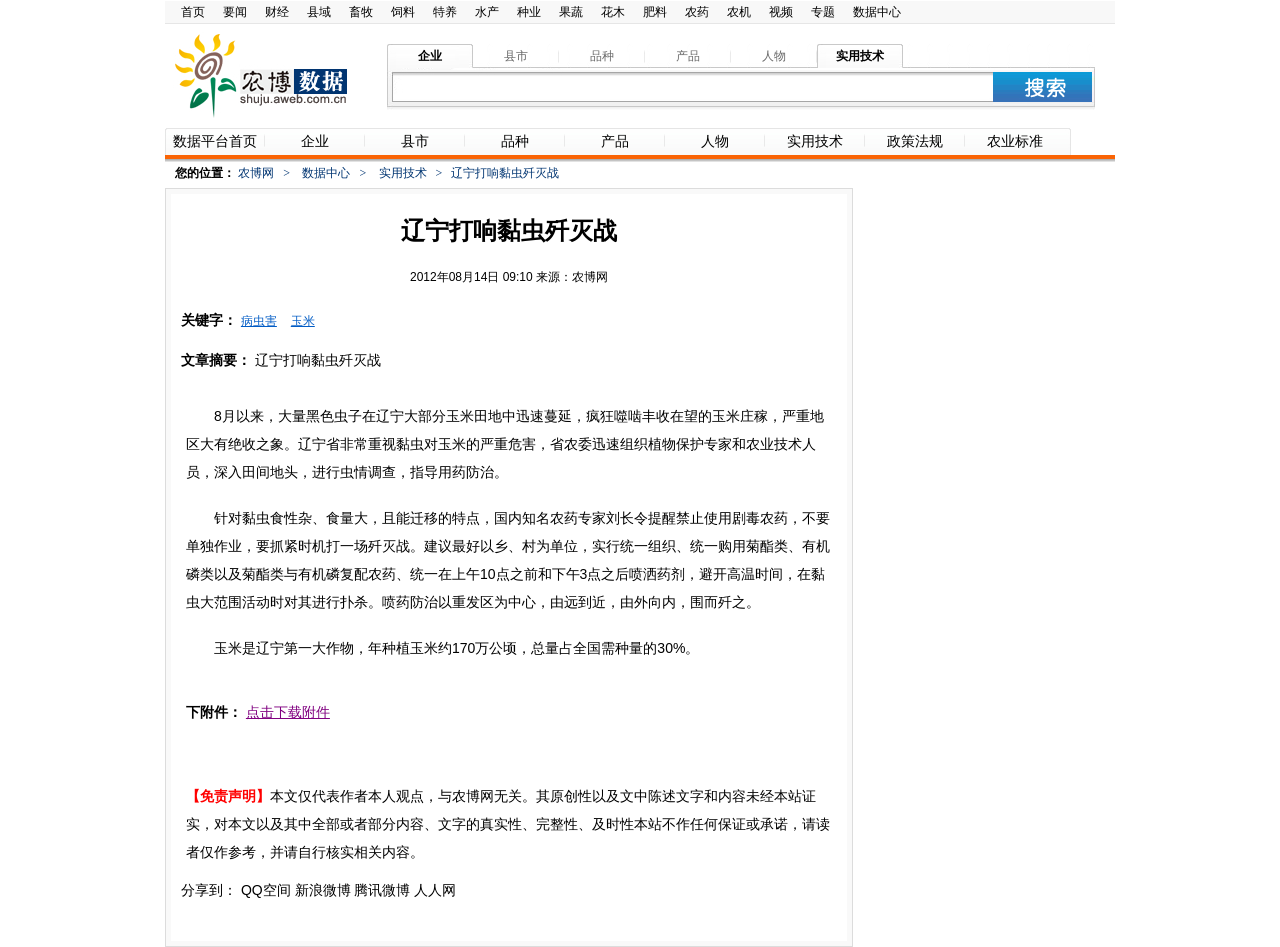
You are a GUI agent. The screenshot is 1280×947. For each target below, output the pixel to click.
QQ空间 (266, 890)
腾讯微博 (382, 890)
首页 (193, 12)
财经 (277, 12)
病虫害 (259, 321)
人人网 (435, 890)
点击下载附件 (288, 712)
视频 (781, 12)
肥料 (655, 12)
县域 (319, 12)
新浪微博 (323, 890)
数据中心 (877, 12)
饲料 (403, 12)
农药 (697, 12)
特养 (445, 12)
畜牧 (361, 12)
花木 (613, 12)
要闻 (235, 12)
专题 (823, 12)
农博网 (256, 173)
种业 (529, 12)
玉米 (303, 321)
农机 (739, 12)
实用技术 (403, 173)
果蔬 (571, 12)
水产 (487, 12)
